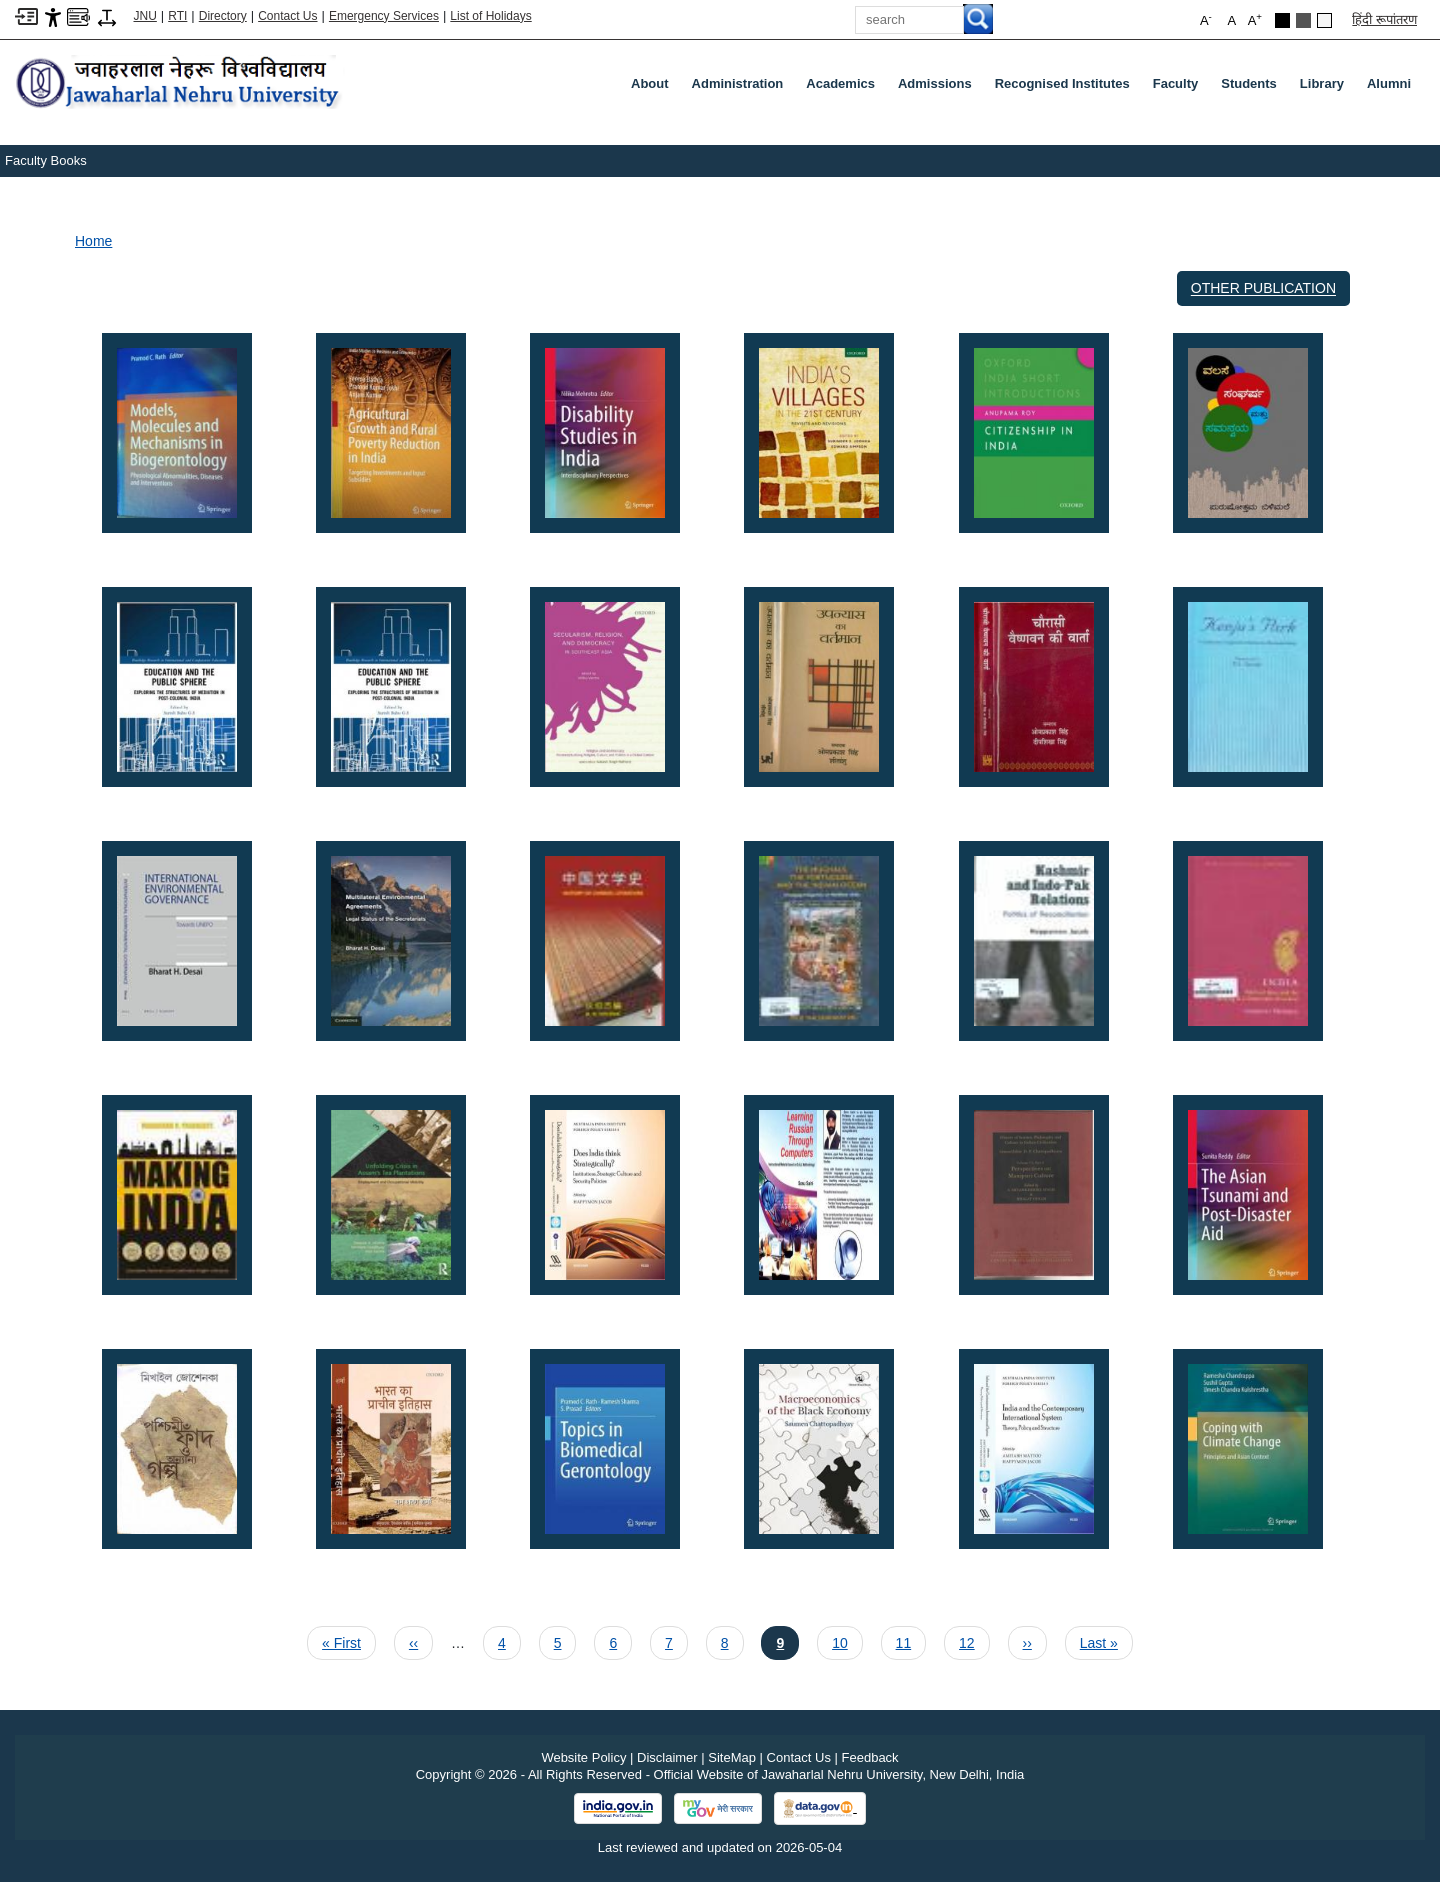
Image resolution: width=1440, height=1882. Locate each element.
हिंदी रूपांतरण (1384, 19)
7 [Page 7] (676, 1641)
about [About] (650, 83)
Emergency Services (384, 16)
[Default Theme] (1324, 20)
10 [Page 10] (847, 1641)
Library (1326, 88)
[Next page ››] (1027, 1643)
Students (1253, 88)
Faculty (1180, 88)
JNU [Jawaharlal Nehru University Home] (145, 16)
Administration (742, 88)
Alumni (1389, 83)
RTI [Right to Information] (177, 16)
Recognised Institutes (1062, 83)
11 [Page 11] (911, 1641)
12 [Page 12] (974, 1641)
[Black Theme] (1282, 20)
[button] (177, 431)
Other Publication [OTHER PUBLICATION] (1263, 288)
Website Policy (583, 1757)
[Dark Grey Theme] (1303, 20)
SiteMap (732, 1757)
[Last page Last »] (1099, 1643)
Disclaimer (667, 1757)
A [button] (1255, 19)
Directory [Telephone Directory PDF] (223, 16)
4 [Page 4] (509, 1641)
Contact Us (287, 16)
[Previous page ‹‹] (413, 1643)
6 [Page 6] (620, 1641)
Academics (844, 88)
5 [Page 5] (565, 1641)
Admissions (939, 88)
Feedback (870, 1757)
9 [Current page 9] (787, 1641)
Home (93, 241)
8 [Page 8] (732, 1641)
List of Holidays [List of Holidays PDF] (490, 16)
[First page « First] (341, 1643)
